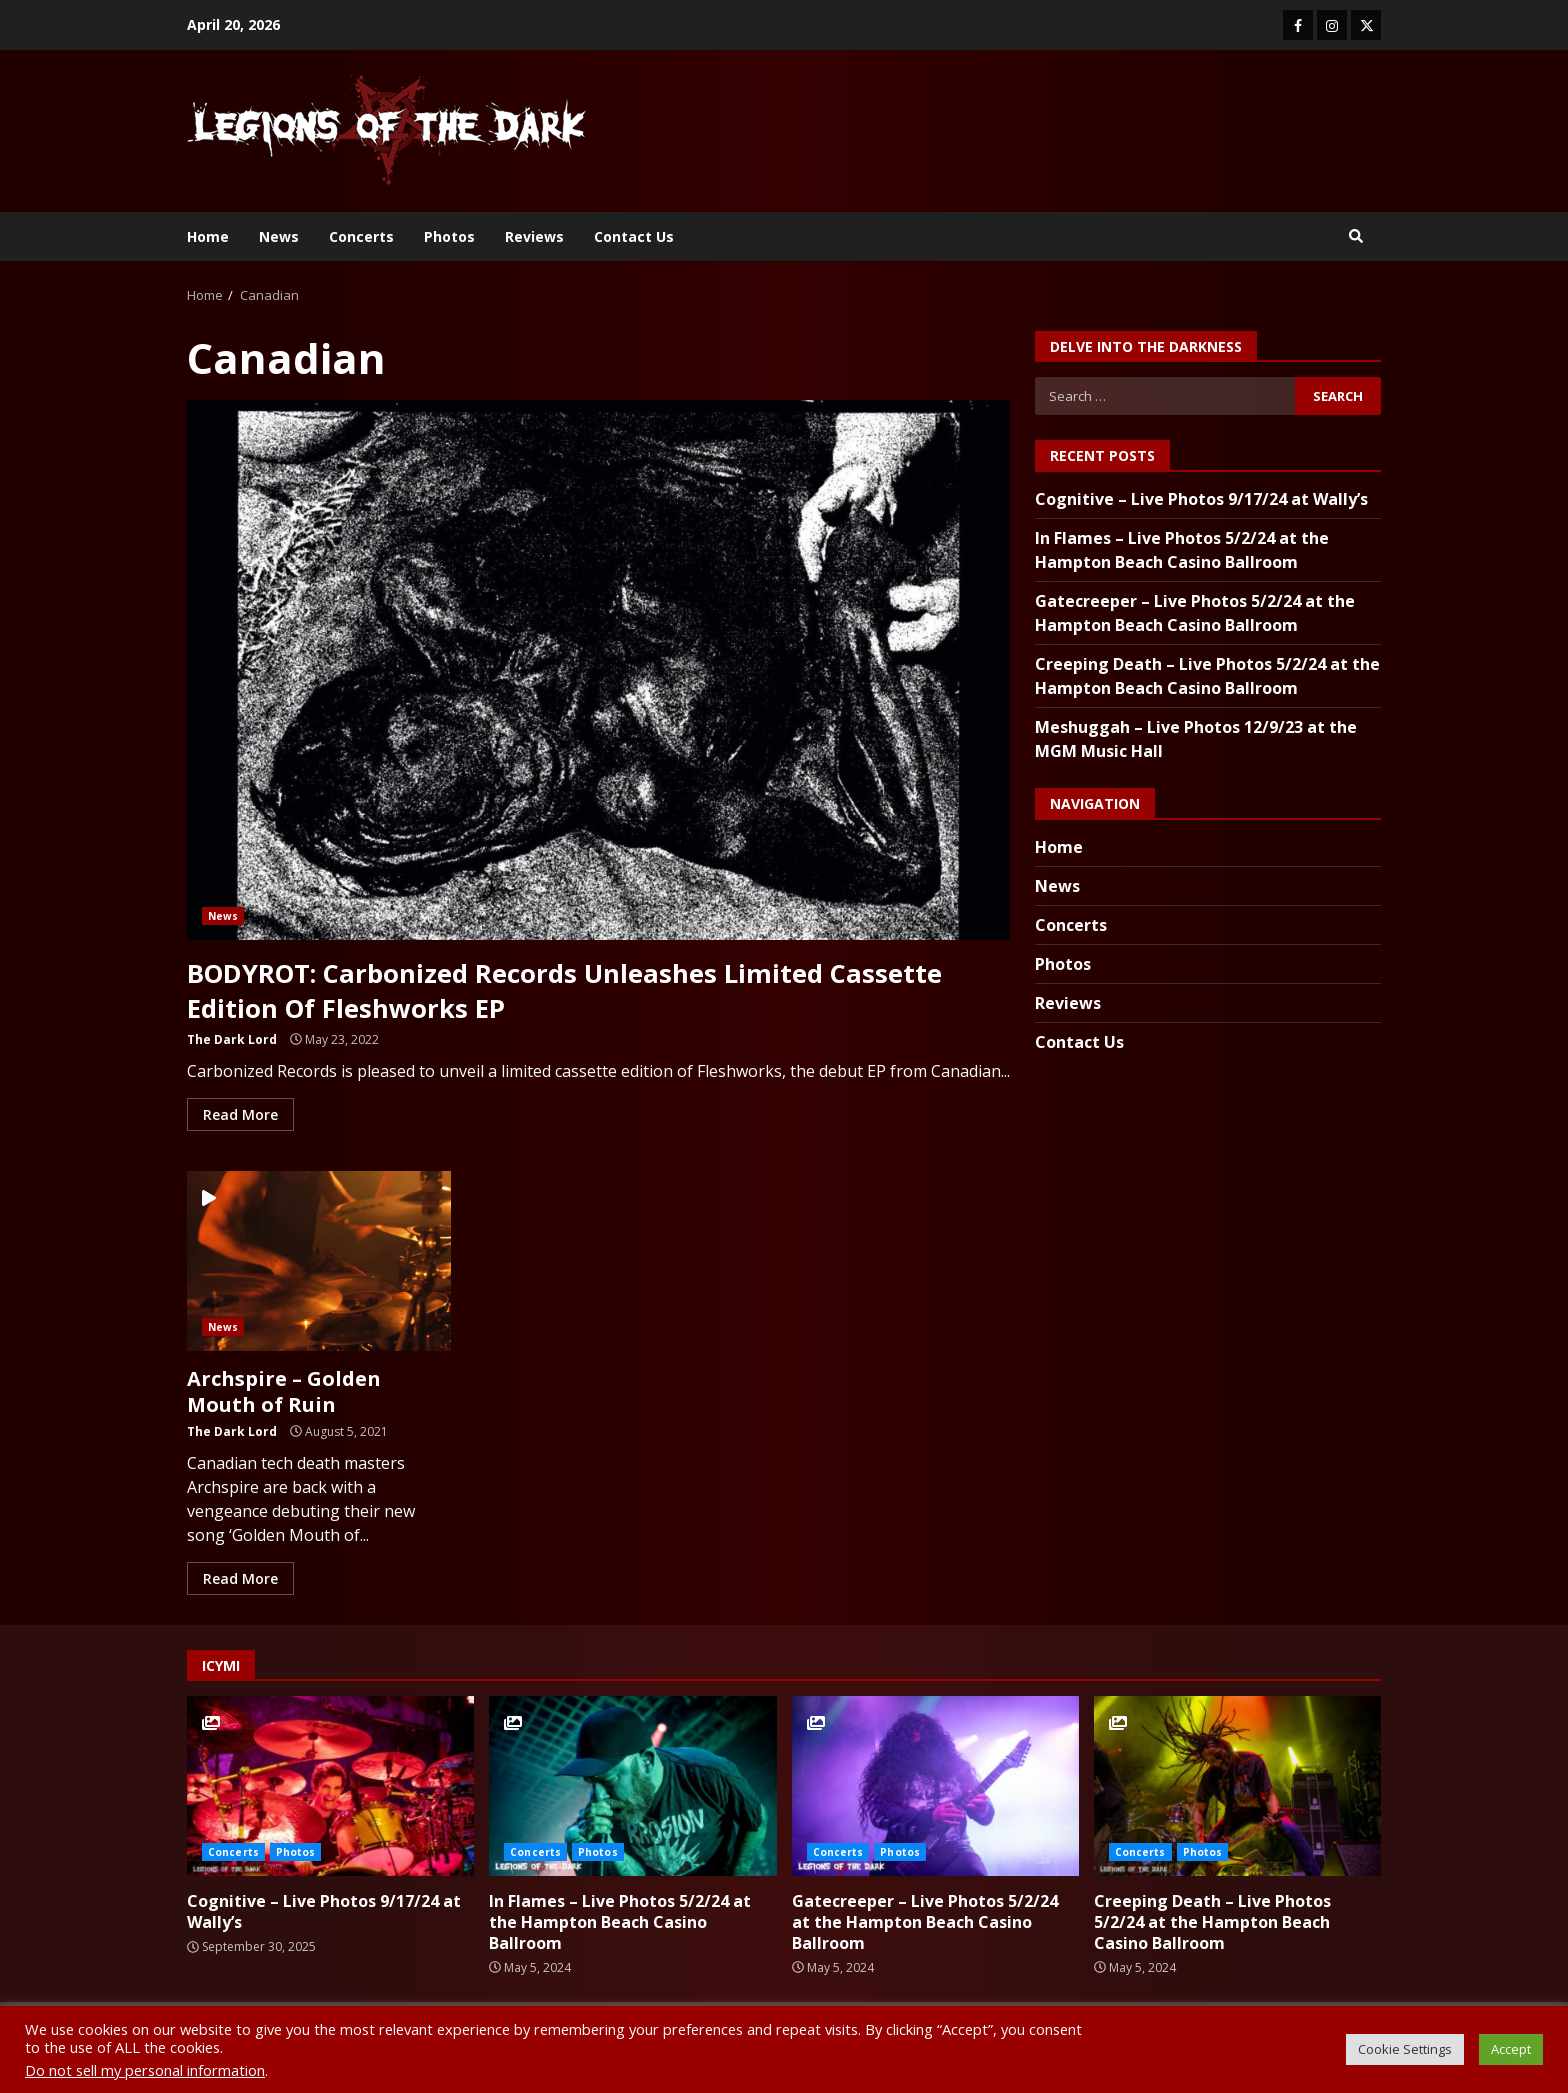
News (279, 236)
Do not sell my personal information (145, 2070)
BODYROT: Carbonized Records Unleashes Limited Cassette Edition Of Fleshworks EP (598, 670)
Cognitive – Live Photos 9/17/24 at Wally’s (1201, 499)
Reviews (534, 236)
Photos (449, 236)
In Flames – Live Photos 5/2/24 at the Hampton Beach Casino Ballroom (632, 1786)
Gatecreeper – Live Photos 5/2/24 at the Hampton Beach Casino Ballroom (935, 1786)
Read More (240, 1113)
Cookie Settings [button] (1405, 2049)
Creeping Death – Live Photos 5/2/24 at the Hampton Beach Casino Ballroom (1237, 1786)
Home (208, 236)
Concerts (361, 236)
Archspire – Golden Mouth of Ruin (319, 1260)
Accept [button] (1511, 2049)
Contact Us (634, 236)
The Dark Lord (232, 1038)
